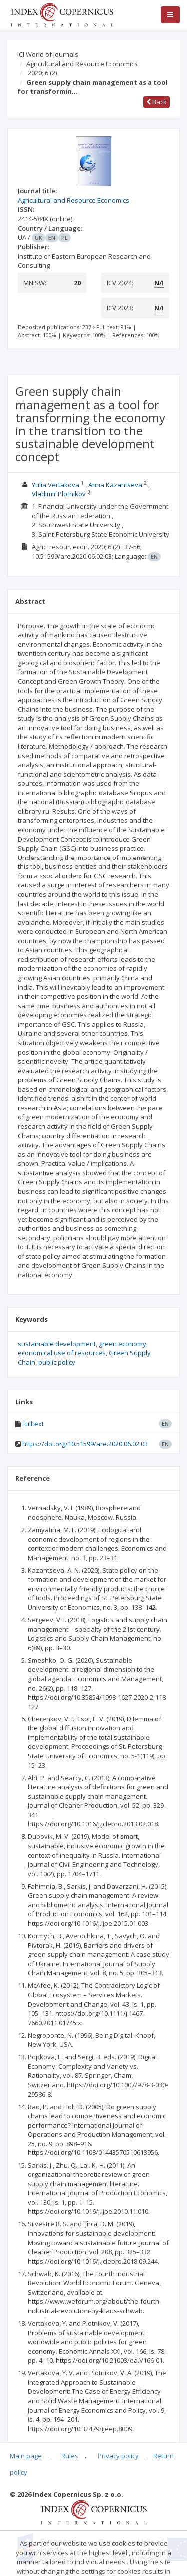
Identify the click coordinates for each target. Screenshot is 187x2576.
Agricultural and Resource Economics (82, 63)
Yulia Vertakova (55, 484)
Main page (26, 2455)
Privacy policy (118, 2455)
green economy (122, 1343)
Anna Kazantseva (115, 484)
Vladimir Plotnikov (59, 493)
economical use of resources (62, 1352)
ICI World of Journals (47, 54)
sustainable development (57, 1343)
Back (156, 101)
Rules (69, 2455)
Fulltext (33, 1423)
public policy (56, 1362)
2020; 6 (42, 72)
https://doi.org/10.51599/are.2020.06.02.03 (85, 1443)
